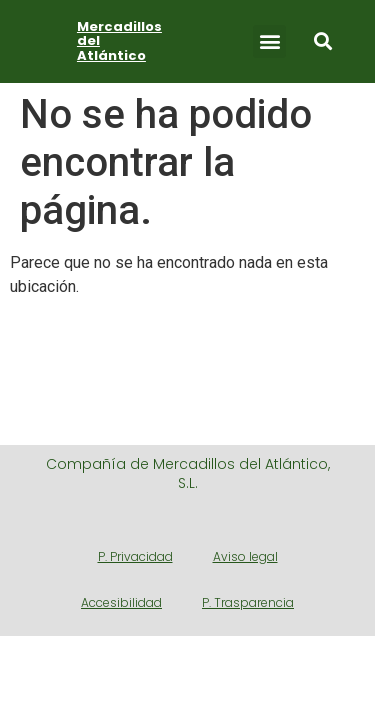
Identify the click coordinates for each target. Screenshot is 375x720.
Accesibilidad (121, 602)
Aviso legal (245, 556)
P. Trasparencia (248, 602)
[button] (269, 41)
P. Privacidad (135, 556)
